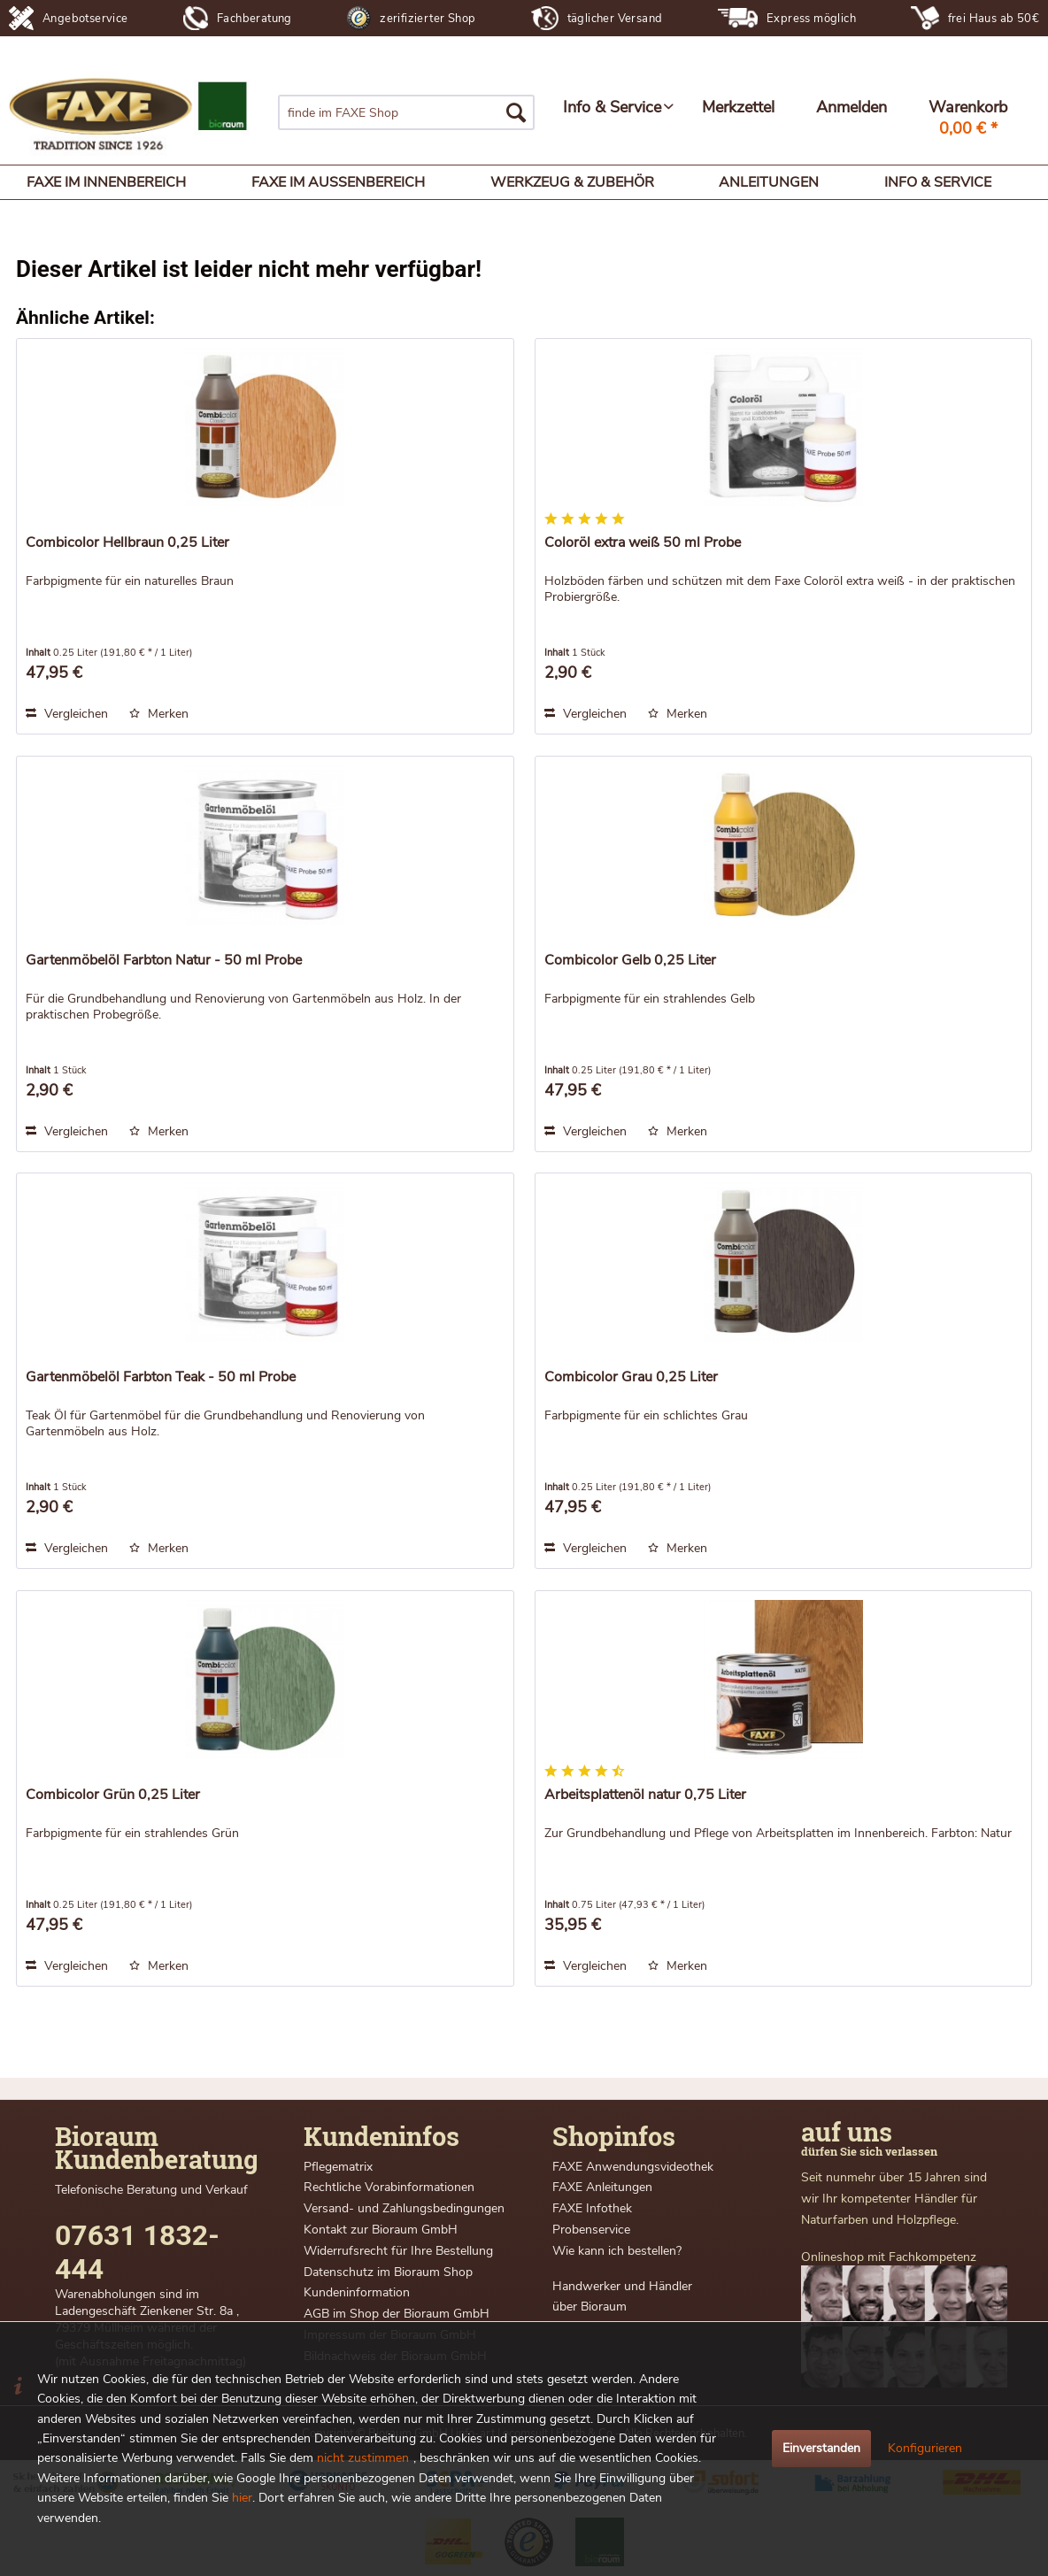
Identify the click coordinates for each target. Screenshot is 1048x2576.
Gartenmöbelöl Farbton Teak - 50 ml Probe (161, 1377)
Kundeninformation (357, 2292)
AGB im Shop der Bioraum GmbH (396, 2313)
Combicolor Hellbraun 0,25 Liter (127, 543)
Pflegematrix (338, 2166)
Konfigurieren (925, 2448)
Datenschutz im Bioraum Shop (388, 2272)
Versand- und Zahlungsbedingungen (404, 2208)
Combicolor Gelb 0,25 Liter (630, 960)
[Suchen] (516, 112)
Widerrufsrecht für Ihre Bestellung (398, 2250)
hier (242, 2497)
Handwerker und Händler (622, 2286)
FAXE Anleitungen (602, 2187)
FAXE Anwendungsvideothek (632, 2166)
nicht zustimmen (363, 2457)
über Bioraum (589, 2306)
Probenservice (591, 2229)
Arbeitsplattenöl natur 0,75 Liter (645, 1795)
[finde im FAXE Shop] (406, 112)
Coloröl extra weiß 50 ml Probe (642, 543)
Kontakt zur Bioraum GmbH (381, 2229)
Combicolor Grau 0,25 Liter (631, 1377)
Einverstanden (821, 2448)
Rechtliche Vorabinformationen (389, 2187)
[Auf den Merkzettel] (159, 714)
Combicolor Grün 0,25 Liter (113, 1795)
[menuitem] (406, 112)
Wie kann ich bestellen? (617, 2250)
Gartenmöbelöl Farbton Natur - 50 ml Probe (164, 960)
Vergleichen (67, 713)
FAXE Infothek (592, 2208)
